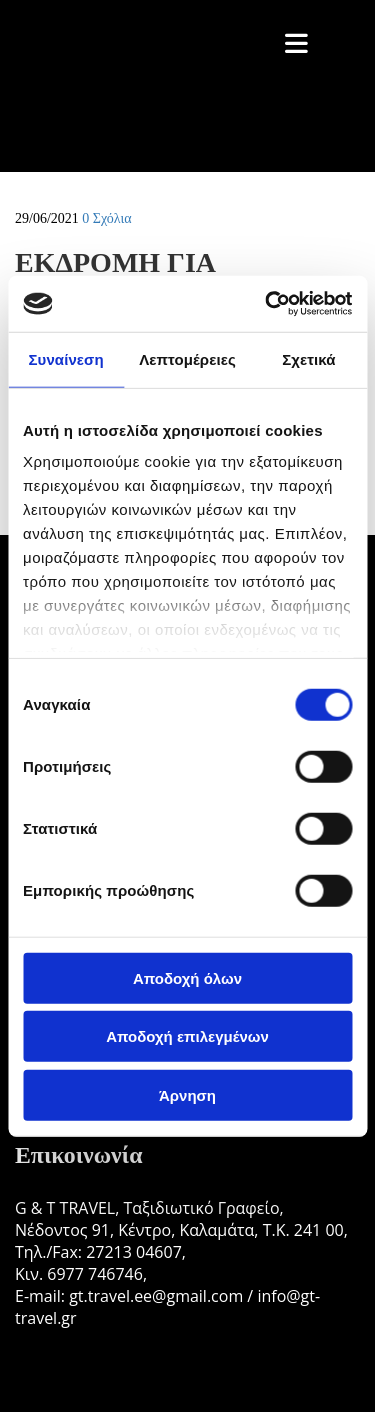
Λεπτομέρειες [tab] (187, 358)
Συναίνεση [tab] (65, 358)
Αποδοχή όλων (187, 977)
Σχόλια (106, 218)
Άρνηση (187, 1094)
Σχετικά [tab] (308, 358)
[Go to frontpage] (150, 151)
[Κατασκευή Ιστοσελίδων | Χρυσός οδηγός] (31, 1371)
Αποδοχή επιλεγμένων (187, 1036)
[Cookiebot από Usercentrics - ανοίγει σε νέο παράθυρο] (267, 304)
